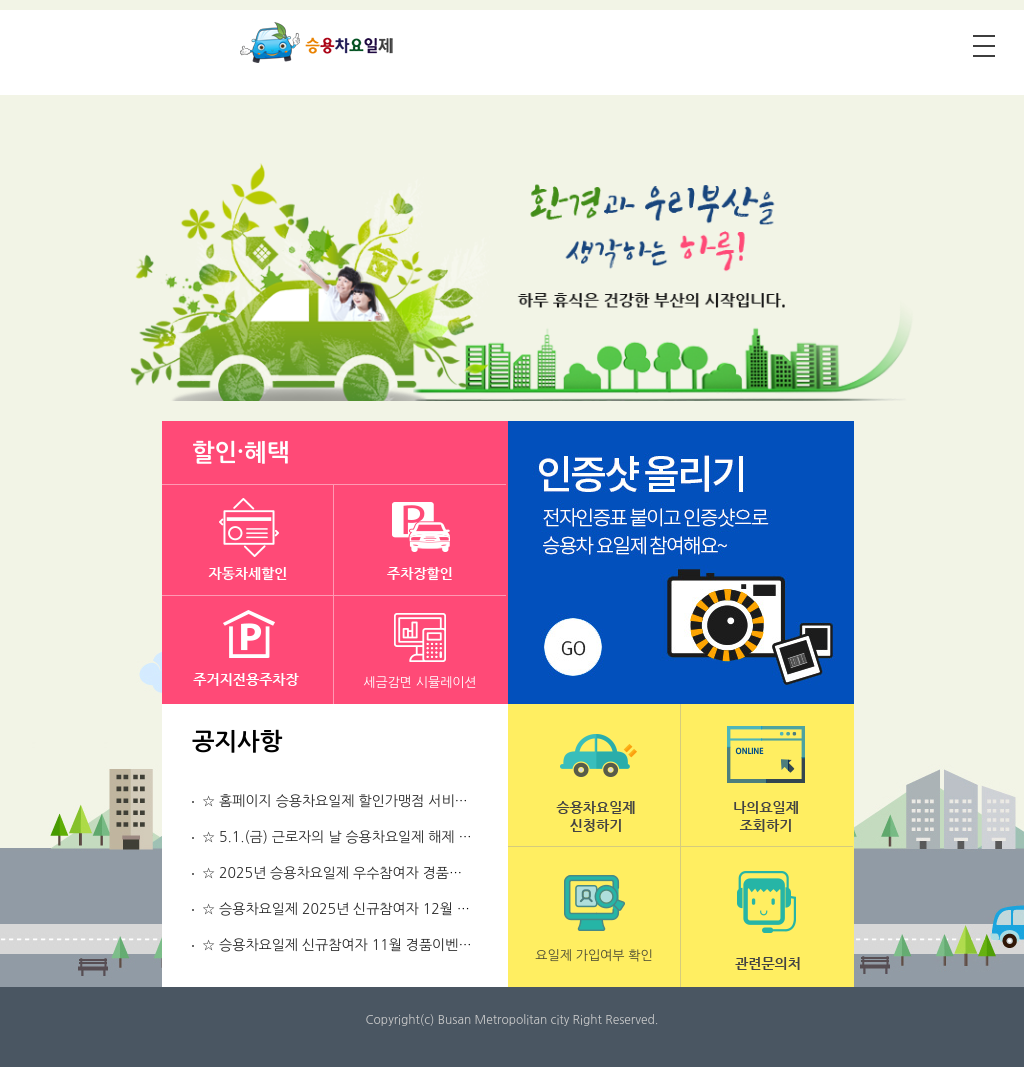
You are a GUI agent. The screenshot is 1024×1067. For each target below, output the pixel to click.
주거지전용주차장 (248, 651)
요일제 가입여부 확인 (593, 955)
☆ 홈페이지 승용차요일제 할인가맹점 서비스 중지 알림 (365, 801)
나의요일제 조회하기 (767, 775)
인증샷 (681, 562)
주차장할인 (420, 540)
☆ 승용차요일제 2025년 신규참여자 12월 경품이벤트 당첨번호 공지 (405, 909)
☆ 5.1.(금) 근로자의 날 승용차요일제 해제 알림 (343, 837)
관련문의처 (767, 917)
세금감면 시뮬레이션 (420, 682)
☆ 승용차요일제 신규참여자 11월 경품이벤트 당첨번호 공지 (380, 945)
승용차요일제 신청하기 (594, 775)
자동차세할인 (248, 540)
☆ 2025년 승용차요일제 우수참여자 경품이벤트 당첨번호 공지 (388, 873)
